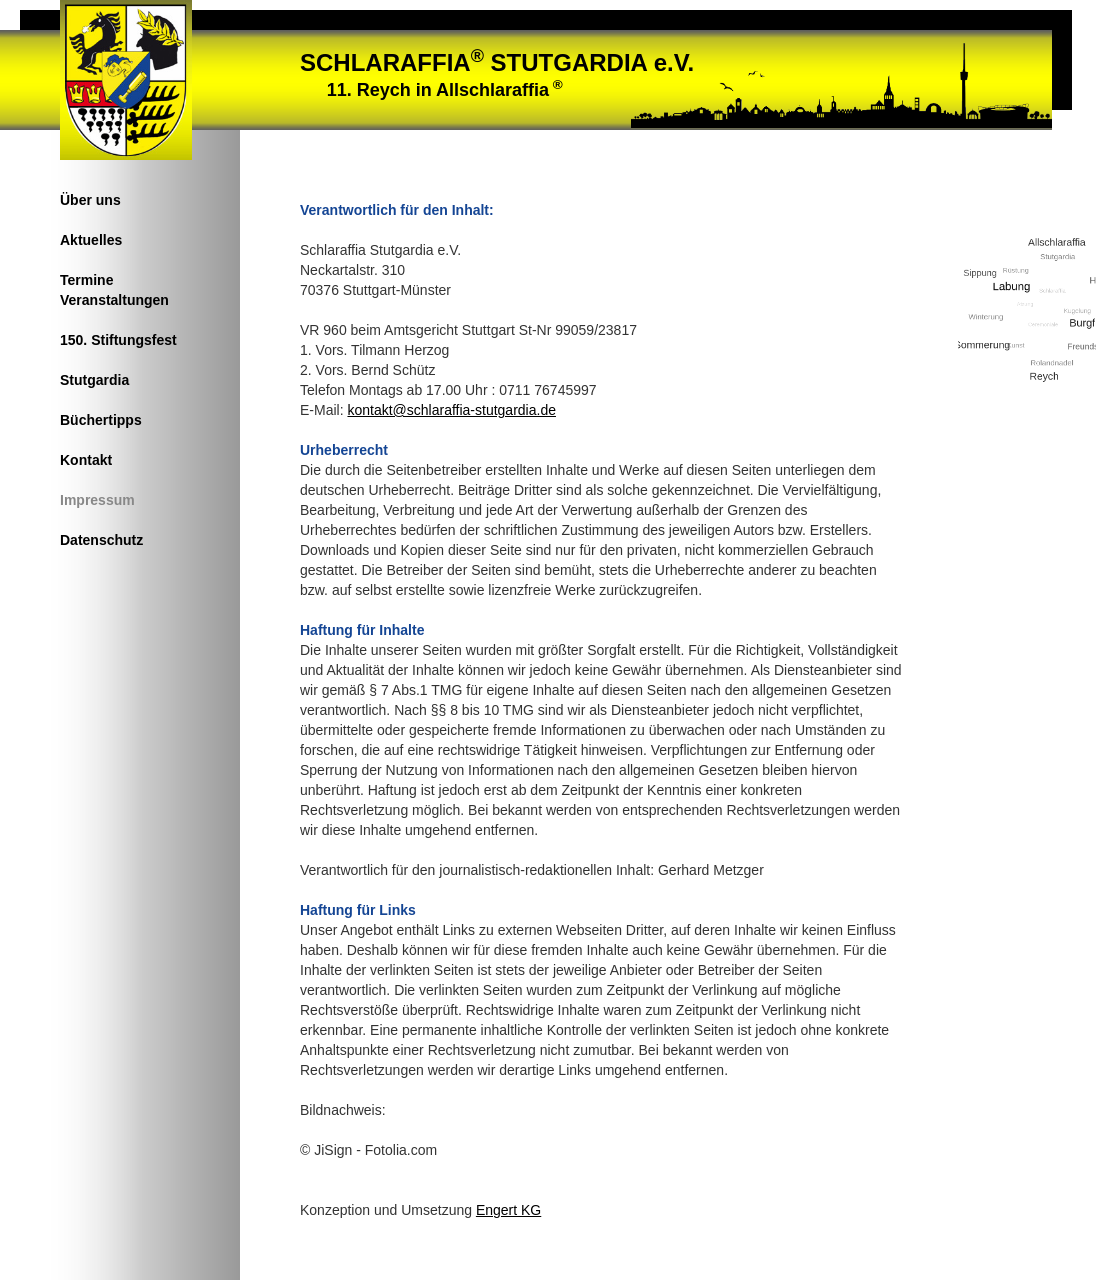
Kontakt (86, 460)
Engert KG (508, 1210)
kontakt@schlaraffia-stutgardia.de (451, 410)
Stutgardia (94, 380)
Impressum (97, 500)
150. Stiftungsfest (118, 340)
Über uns (90, 200)
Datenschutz (101, 540)
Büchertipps (101, 420)
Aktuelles (91, 240)
